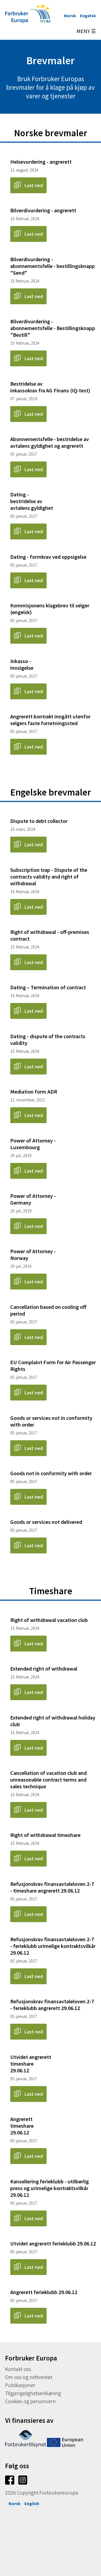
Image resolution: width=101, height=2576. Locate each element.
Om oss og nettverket (28, 2377)
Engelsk (88, 15)
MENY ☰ (86, 31)
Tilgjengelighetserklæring (33, 2393)
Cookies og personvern (30, 2401)
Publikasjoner (20, 2385)
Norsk (70, 15)
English (32, 2503)
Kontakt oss (18, 2369)
